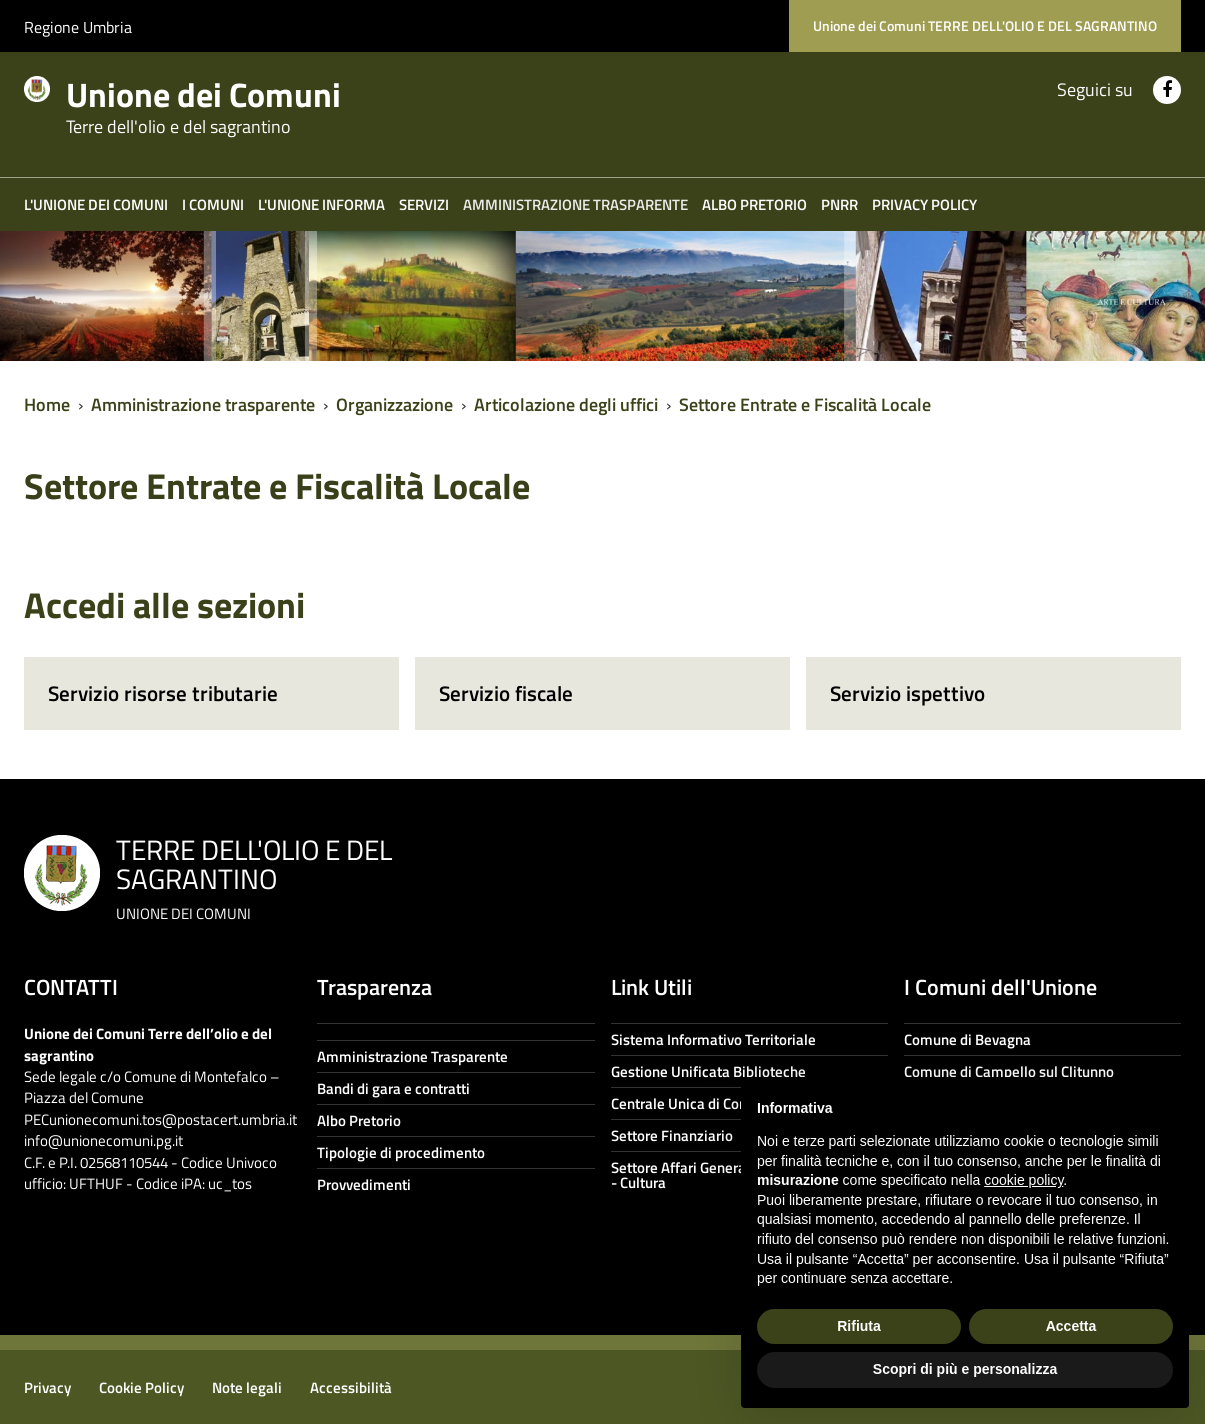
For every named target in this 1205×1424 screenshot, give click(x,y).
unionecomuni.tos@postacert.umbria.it (173, 1119)
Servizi (424, 204)
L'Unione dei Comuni (96, 204)
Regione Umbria (78, 27)
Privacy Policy (924, 204)
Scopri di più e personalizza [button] (965, 1369)
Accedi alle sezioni (164, 604)
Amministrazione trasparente (575, 204)
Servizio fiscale (506, 693)
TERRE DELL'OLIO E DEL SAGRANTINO (254, 876)
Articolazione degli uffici (566, 404)
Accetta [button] (1071, 1326)
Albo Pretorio (754, 204)
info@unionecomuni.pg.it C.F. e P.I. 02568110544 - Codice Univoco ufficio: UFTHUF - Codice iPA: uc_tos (150, 1162)
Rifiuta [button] (859, 1326)
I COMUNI (213, 204)
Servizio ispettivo (907, 693)
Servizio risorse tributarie (163, 693)
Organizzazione (394, 404)
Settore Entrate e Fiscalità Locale (805, 404)
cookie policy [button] (1023, 1180)
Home (47, 404)
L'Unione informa (321, 204)
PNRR (839, 204)
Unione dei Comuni (227, 102)
